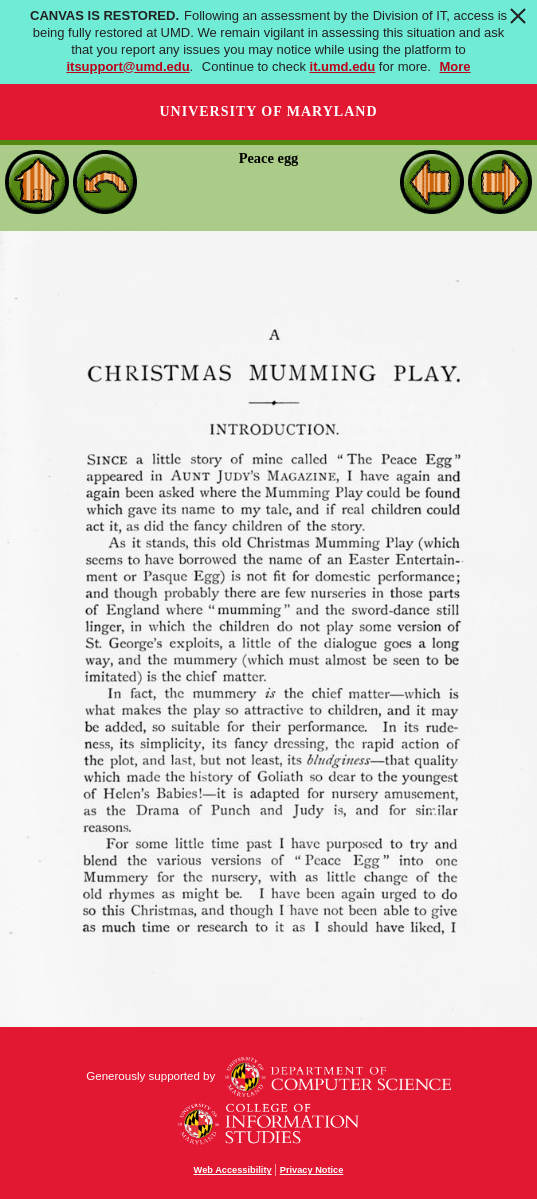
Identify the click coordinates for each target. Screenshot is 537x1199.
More (455, 66)
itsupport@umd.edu (127, 66)
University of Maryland (268, 111)
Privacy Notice (312, 1170)
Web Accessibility (233, 1170)
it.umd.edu (343, 66)
